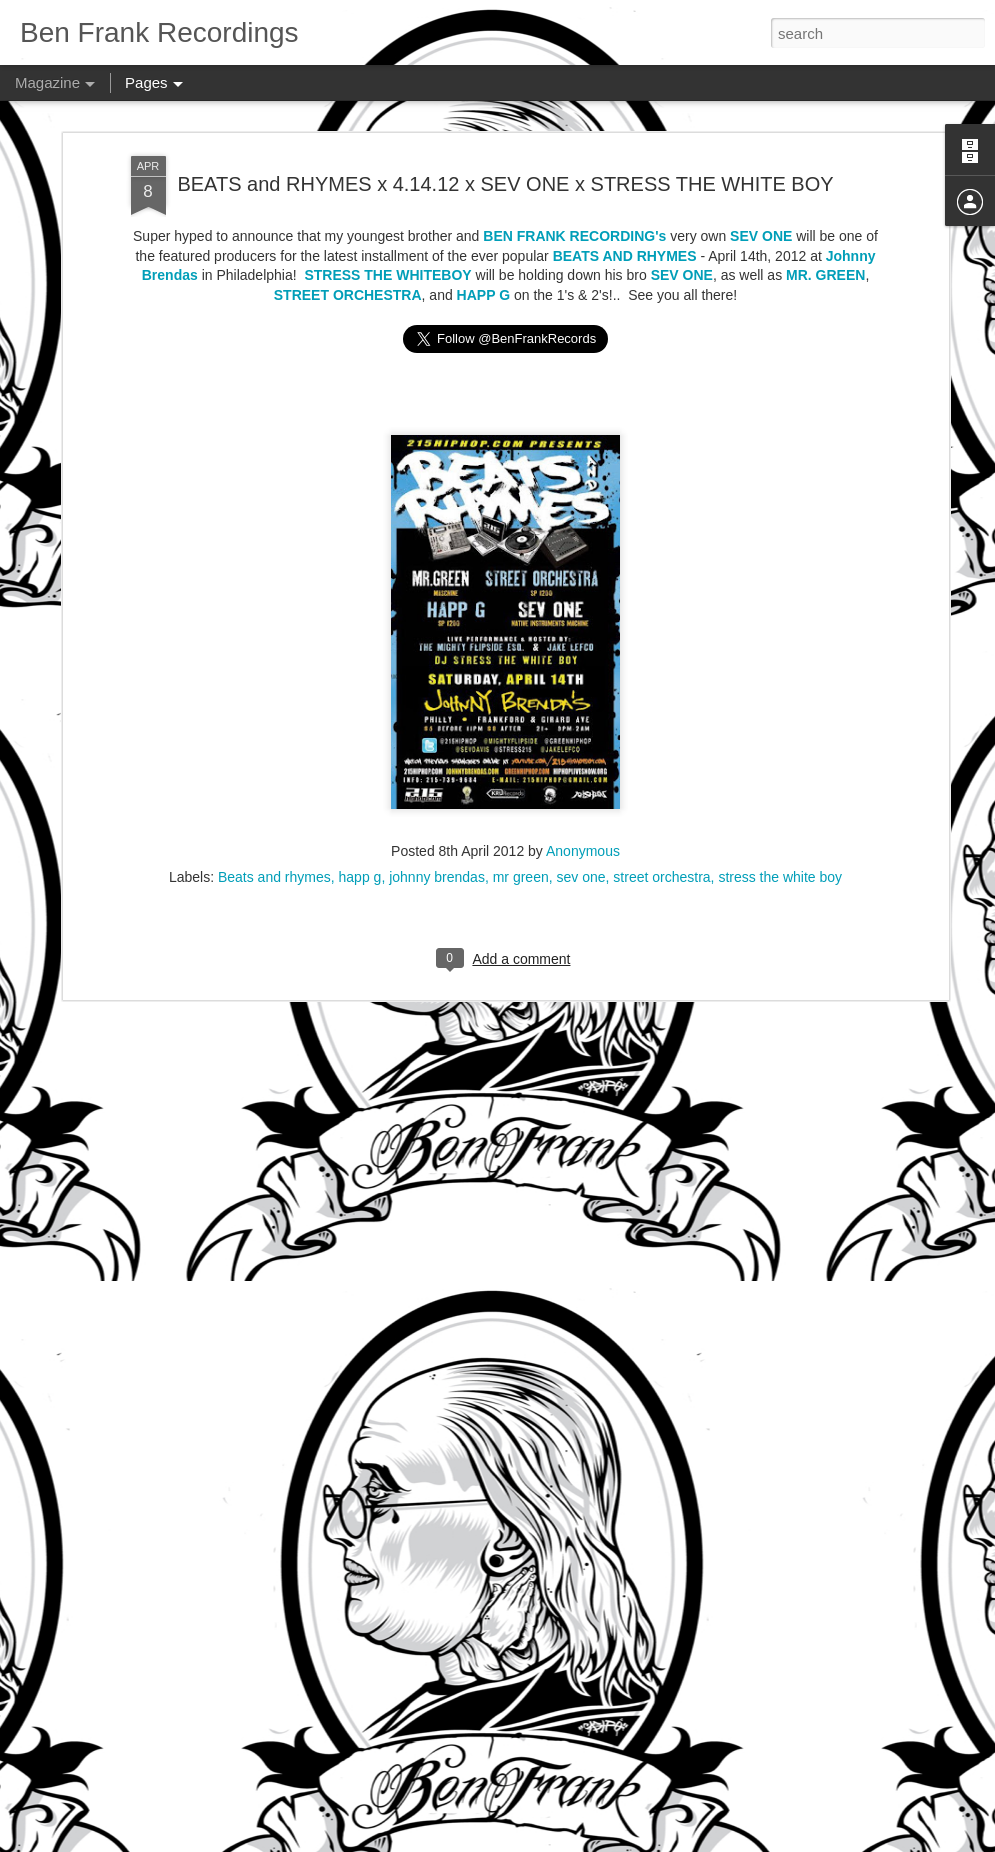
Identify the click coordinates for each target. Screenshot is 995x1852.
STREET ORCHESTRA (348, 213)
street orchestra (661, 782)
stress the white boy (780, 782)
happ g (360, 782)
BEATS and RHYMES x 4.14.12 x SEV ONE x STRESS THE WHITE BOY (505, 102)
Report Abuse (657, 1841)
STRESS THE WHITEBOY (387, 194)
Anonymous (583, 756)
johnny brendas (437, 782)
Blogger (599, 1841)
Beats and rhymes (274, 782)
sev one (581, 782)
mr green (521, 782)
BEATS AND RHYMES (625, 174)
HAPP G (483, 213)
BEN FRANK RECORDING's (574, 155)
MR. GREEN (825, 194)
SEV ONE (761, 155)
